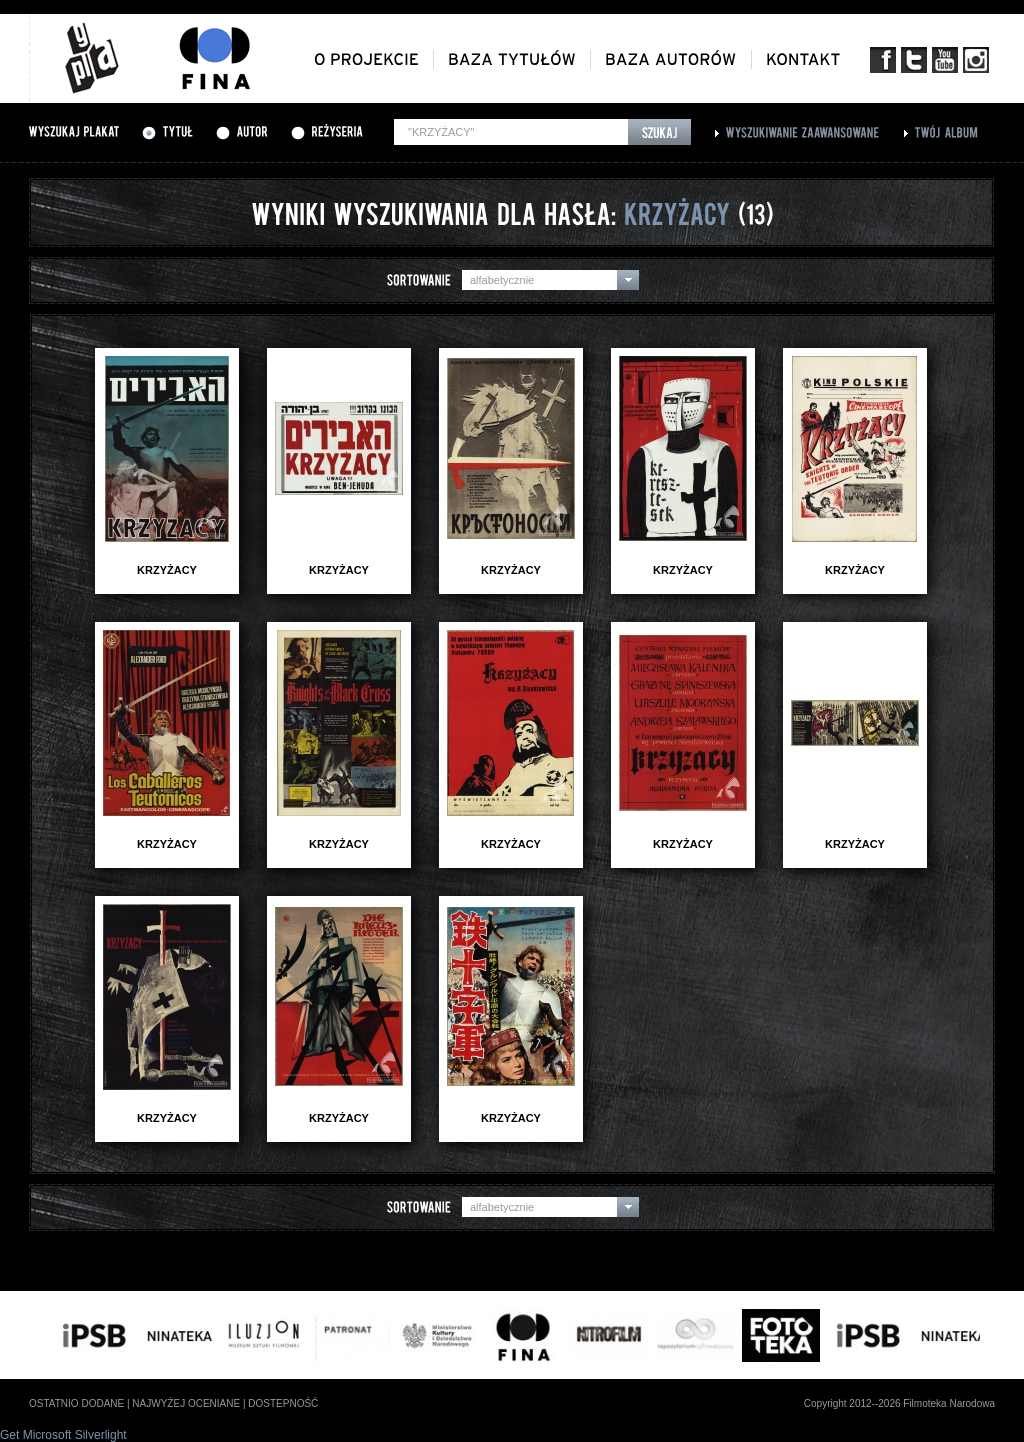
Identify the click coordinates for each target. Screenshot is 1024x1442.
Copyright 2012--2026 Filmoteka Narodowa (899, 1403)
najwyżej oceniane (186, 1403)
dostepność (283, 1403)
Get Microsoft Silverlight (63, 1435)
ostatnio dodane (76, 1403)
